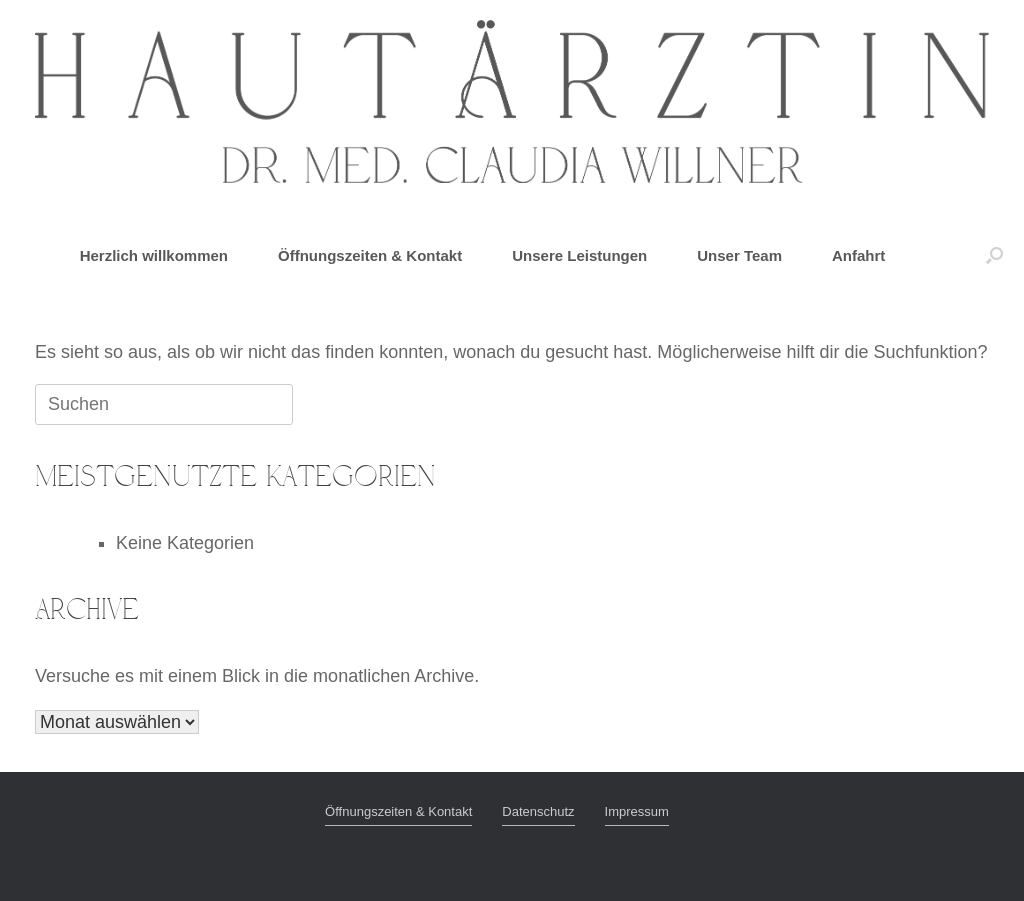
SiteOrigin (552, 862)
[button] (994, 255)
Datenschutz (538, 811)
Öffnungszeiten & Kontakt (370, 255)
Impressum (637, 811)
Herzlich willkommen (154, 255)
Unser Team (739, 255)
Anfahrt (858, 255)
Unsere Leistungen (579, 255)
